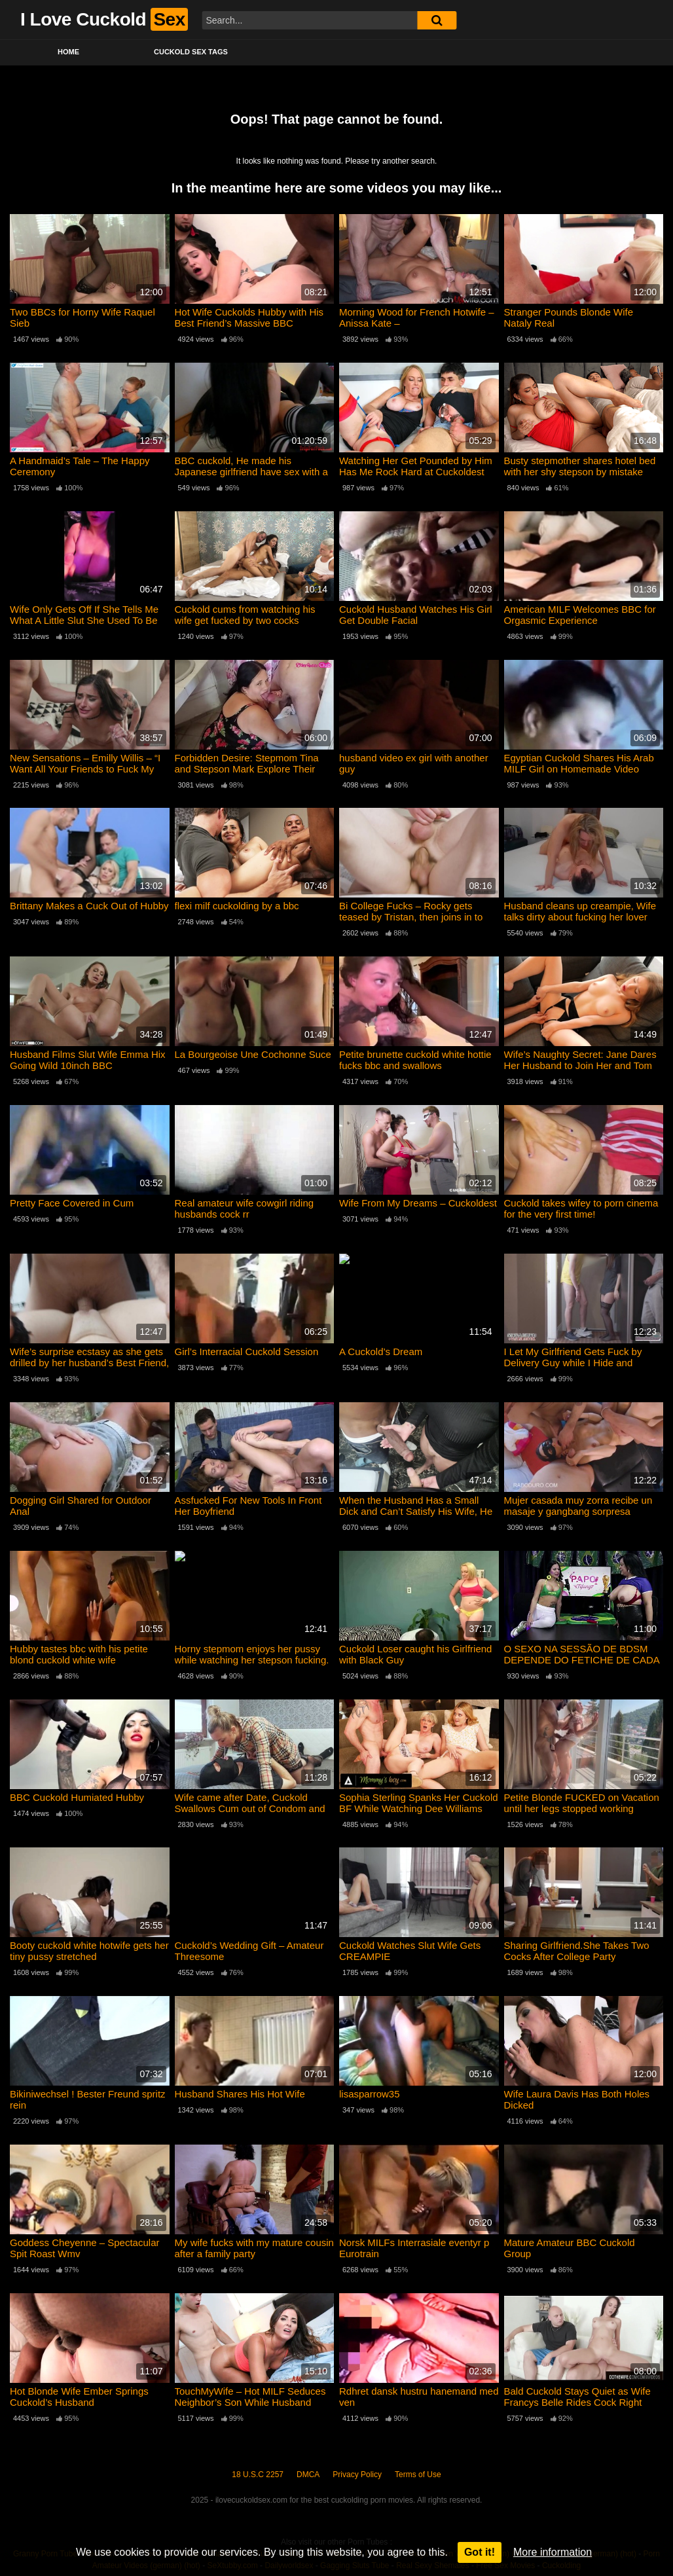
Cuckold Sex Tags (191, 52)
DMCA (308, 2474)
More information (552, 2552)
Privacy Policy (357, 2474)
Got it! (479, 2552)
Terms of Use (418, 2474)
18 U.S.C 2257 (257, 2474)
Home (68, 52)
